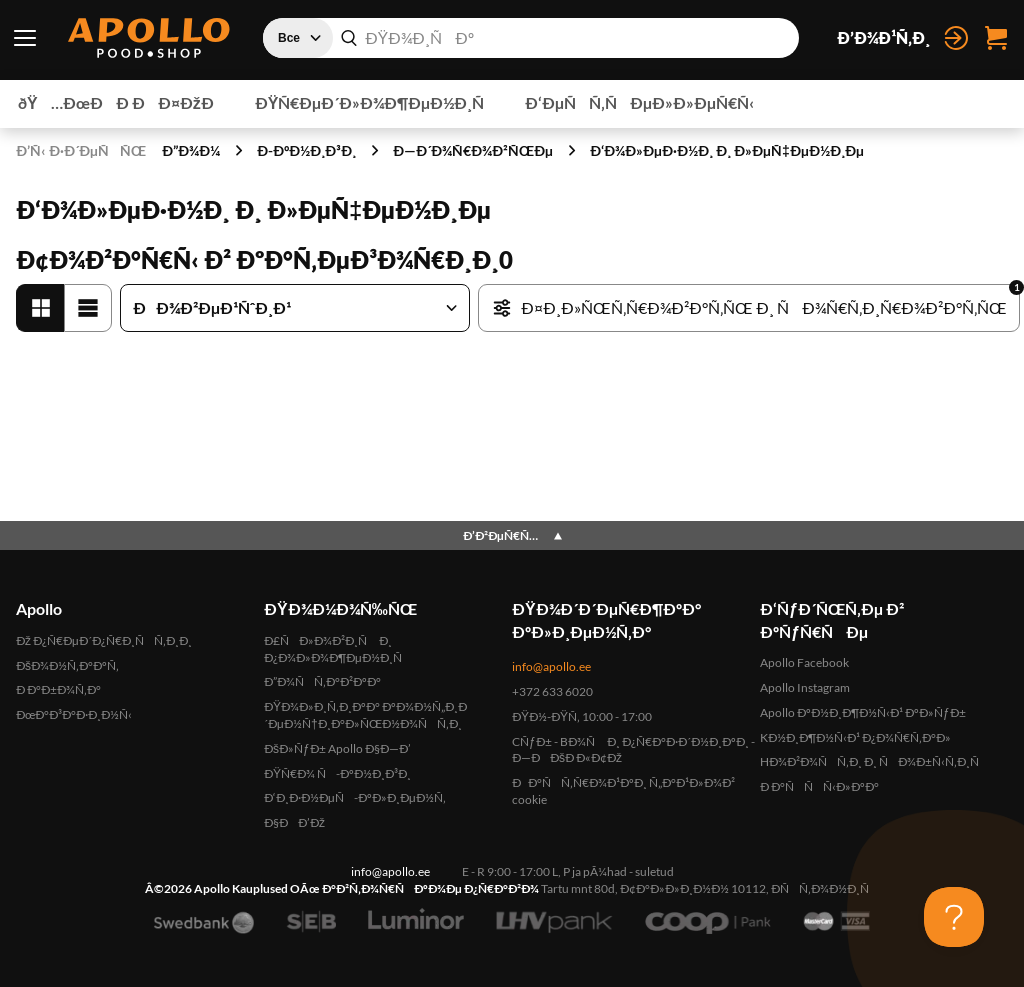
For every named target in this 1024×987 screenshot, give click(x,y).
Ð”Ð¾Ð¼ (191, 150)
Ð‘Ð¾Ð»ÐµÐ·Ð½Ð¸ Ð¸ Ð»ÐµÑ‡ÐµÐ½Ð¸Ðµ (727, 150)
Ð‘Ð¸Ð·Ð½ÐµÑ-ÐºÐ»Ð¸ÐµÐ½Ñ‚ (355, 797)
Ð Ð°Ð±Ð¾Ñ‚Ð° (58, 689)
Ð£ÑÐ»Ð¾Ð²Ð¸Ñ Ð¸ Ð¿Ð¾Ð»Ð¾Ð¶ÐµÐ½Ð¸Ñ (338, 649)
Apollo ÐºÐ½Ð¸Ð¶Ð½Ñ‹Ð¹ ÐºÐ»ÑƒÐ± (863, 712)
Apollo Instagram (805, 687)
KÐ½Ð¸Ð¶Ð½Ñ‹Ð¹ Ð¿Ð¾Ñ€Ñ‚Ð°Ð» (855, 737)
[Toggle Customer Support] (954, 917)
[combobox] (531, 38)
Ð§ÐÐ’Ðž (294, 822)
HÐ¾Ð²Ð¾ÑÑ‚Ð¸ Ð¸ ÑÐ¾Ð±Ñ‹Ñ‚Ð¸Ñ (874, 761)
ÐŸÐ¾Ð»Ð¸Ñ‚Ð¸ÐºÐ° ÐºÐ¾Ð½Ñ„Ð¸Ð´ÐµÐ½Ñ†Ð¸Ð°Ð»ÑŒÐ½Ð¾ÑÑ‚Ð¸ (365, 715)
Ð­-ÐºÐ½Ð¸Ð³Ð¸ (306, 150)
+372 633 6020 (552, 691)
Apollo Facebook (804, 662)
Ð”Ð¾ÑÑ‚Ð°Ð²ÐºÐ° (322, 681)
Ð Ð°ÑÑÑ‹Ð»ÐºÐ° (819, 786)
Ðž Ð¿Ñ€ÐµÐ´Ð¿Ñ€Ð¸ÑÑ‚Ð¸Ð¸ (104, 640)
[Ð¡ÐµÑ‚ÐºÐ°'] (40, 308)
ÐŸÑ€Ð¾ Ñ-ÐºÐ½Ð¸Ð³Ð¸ (337, 773)
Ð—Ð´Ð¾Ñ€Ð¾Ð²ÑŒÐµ (473, 150)
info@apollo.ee (551, 666)
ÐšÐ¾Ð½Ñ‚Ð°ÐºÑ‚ (67, 665)
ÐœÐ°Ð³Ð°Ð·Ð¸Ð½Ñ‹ (74, 714)
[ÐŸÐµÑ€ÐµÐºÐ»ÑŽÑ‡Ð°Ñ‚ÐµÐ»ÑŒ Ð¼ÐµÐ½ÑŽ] (25, 38)
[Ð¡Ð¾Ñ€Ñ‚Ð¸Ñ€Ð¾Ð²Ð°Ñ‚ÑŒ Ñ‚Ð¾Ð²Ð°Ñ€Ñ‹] (295, 308)
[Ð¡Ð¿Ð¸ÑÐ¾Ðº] (88, 308)
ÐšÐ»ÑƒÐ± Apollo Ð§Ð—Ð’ (337, 748)
